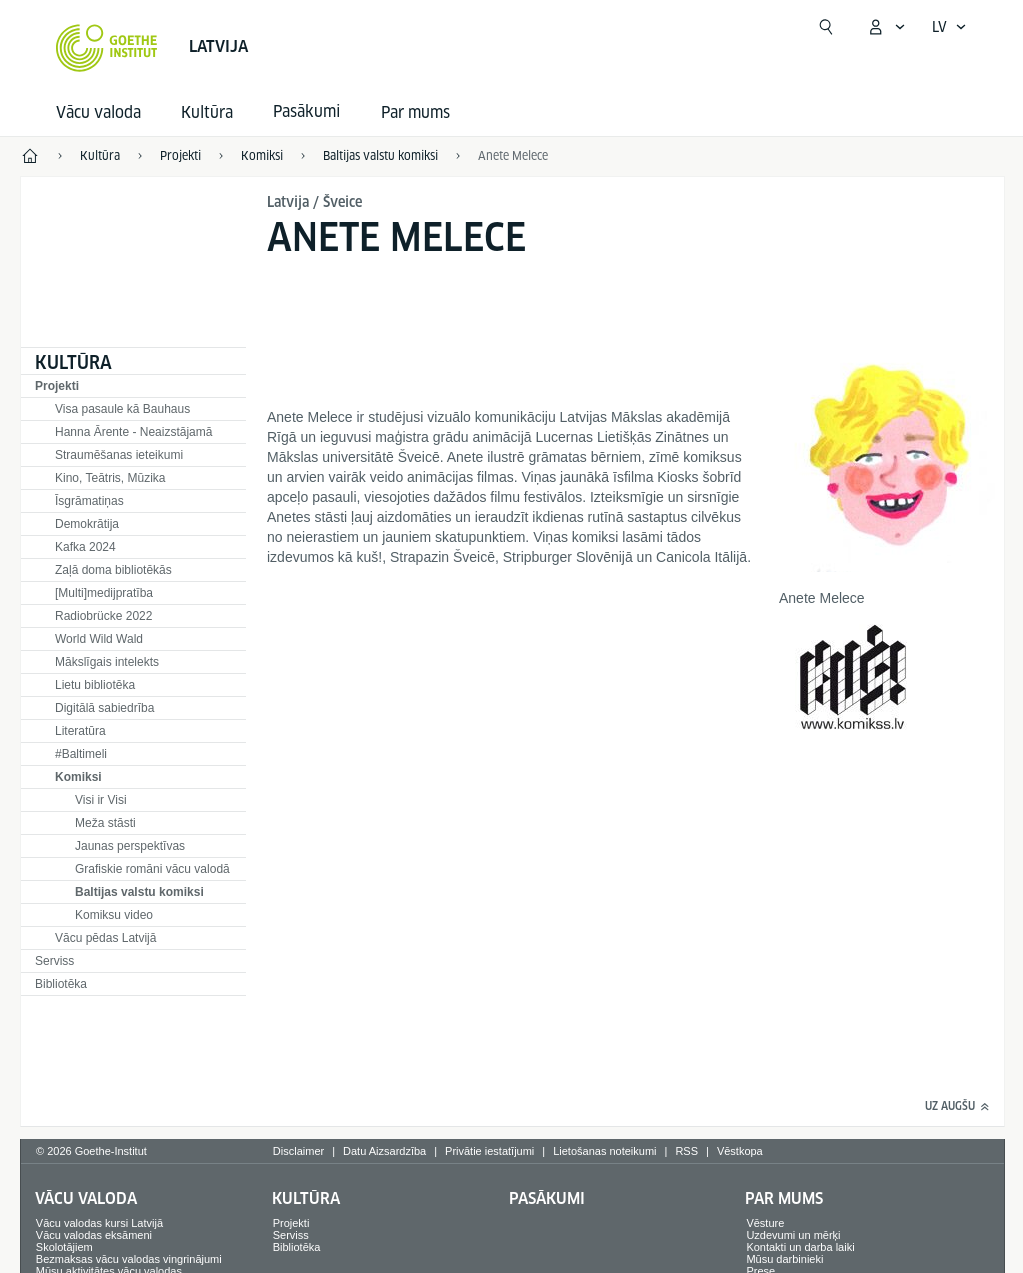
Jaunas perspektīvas (130, 846)
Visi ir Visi (101, 800)
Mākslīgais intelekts (107, 662)
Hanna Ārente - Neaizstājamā (133, 432)
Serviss (54, 961)
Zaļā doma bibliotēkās (113, 570)
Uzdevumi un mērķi (793, 1235)
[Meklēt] (826, 27)
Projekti (57, 386)
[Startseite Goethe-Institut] (106, 48)
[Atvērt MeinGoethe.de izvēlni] (886, 27)
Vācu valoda (98, 112)
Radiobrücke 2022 (103, 616)
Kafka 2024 (85, 547)
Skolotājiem (64, 1247)
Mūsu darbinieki (784, 1259)
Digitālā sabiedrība (104, 708)
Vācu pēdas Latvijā (105, 938)
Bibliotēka (61, 984)
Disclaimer (298, 1151)
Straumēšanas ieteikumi (119, 455)
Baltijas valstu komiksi (139, 892)
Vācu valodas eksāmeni (94, 1235)
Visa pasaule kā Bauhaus (122, 409)
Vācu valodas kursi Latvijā (99, 1223)
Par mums (415, 112)
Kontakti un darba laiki (800, 1247)
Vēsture (765, 1223)
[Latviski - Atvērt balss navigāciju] (949, 27)
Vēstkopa (740, 1151)
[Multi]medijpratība (104, 593)
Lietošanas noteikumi (604, 1151)
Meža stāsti (105, 823)
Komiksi (78, 777)
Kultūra (207, 112)
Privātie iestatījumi (489, 1151)
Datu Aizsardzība (384, 1151)
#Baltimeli (81, 754)
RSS (686, 1151)
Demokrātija (87, 524)
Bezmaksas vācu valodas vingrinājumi (129, 1259)
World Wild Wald (99, 639)
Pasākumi (547, 1198)
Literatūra (80, 731)
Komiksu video (114, 915)
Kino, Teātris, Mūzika (110, 478)
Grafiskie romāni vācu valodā (152, 869)
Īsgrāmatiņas (89, 501)
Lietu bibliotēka (95, 685)
